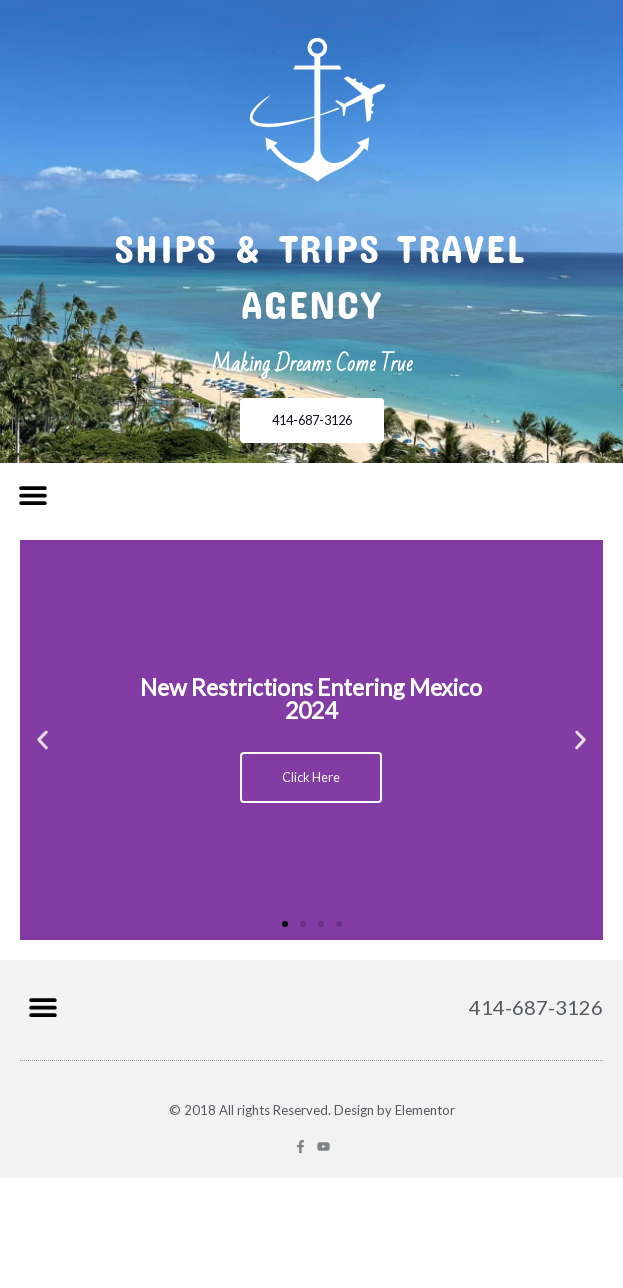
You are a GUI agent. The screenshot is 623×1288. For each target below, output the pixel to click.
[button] (32, 495)
